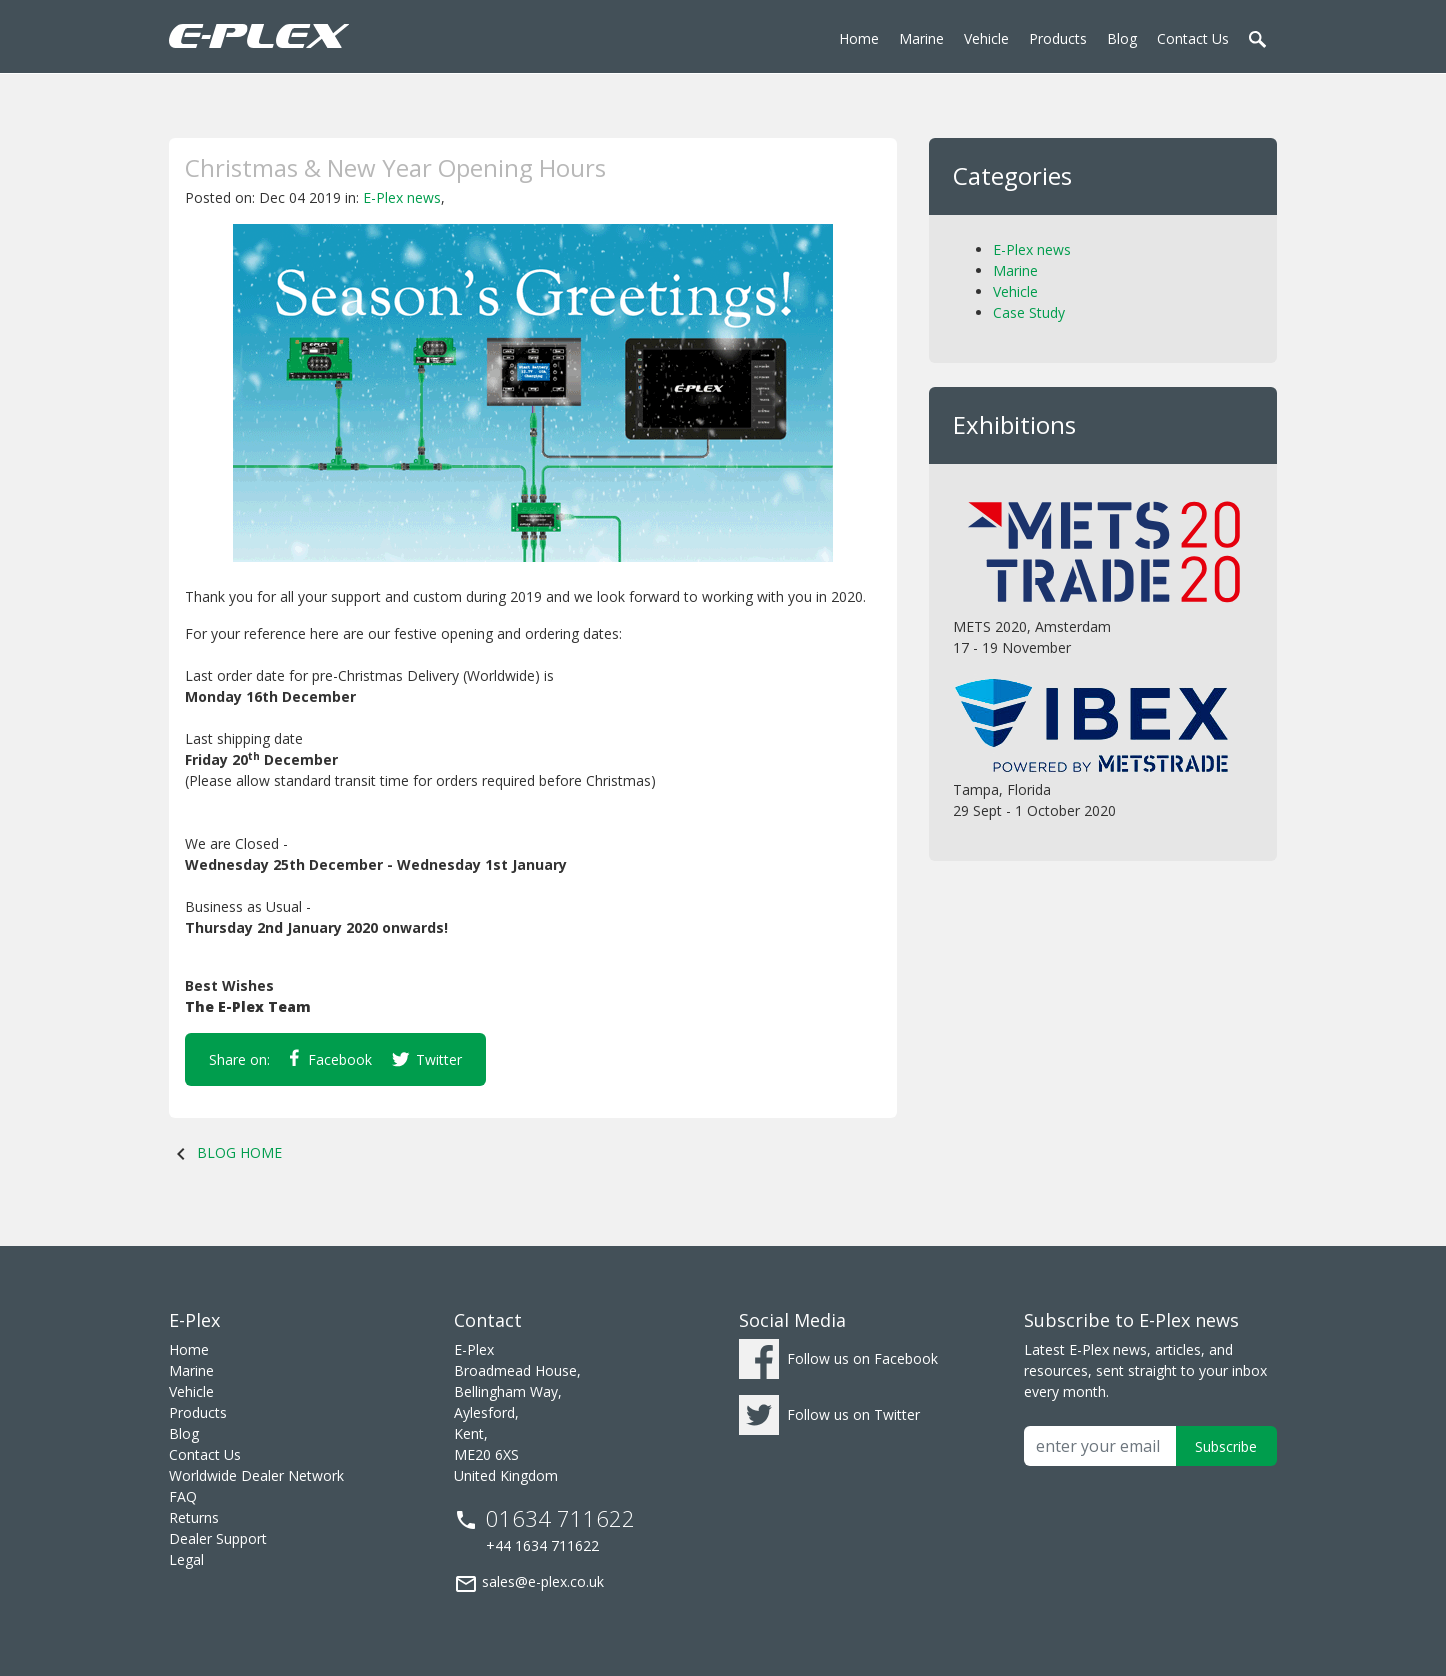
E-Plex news (402, 197)
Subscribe (1226, 1446)
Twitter (427, 1060)
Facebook (331, 1059)
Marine (1015, 270)
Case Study (1029, 312)
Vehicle (1015, 291)
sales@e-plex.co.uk (529, 1584)
